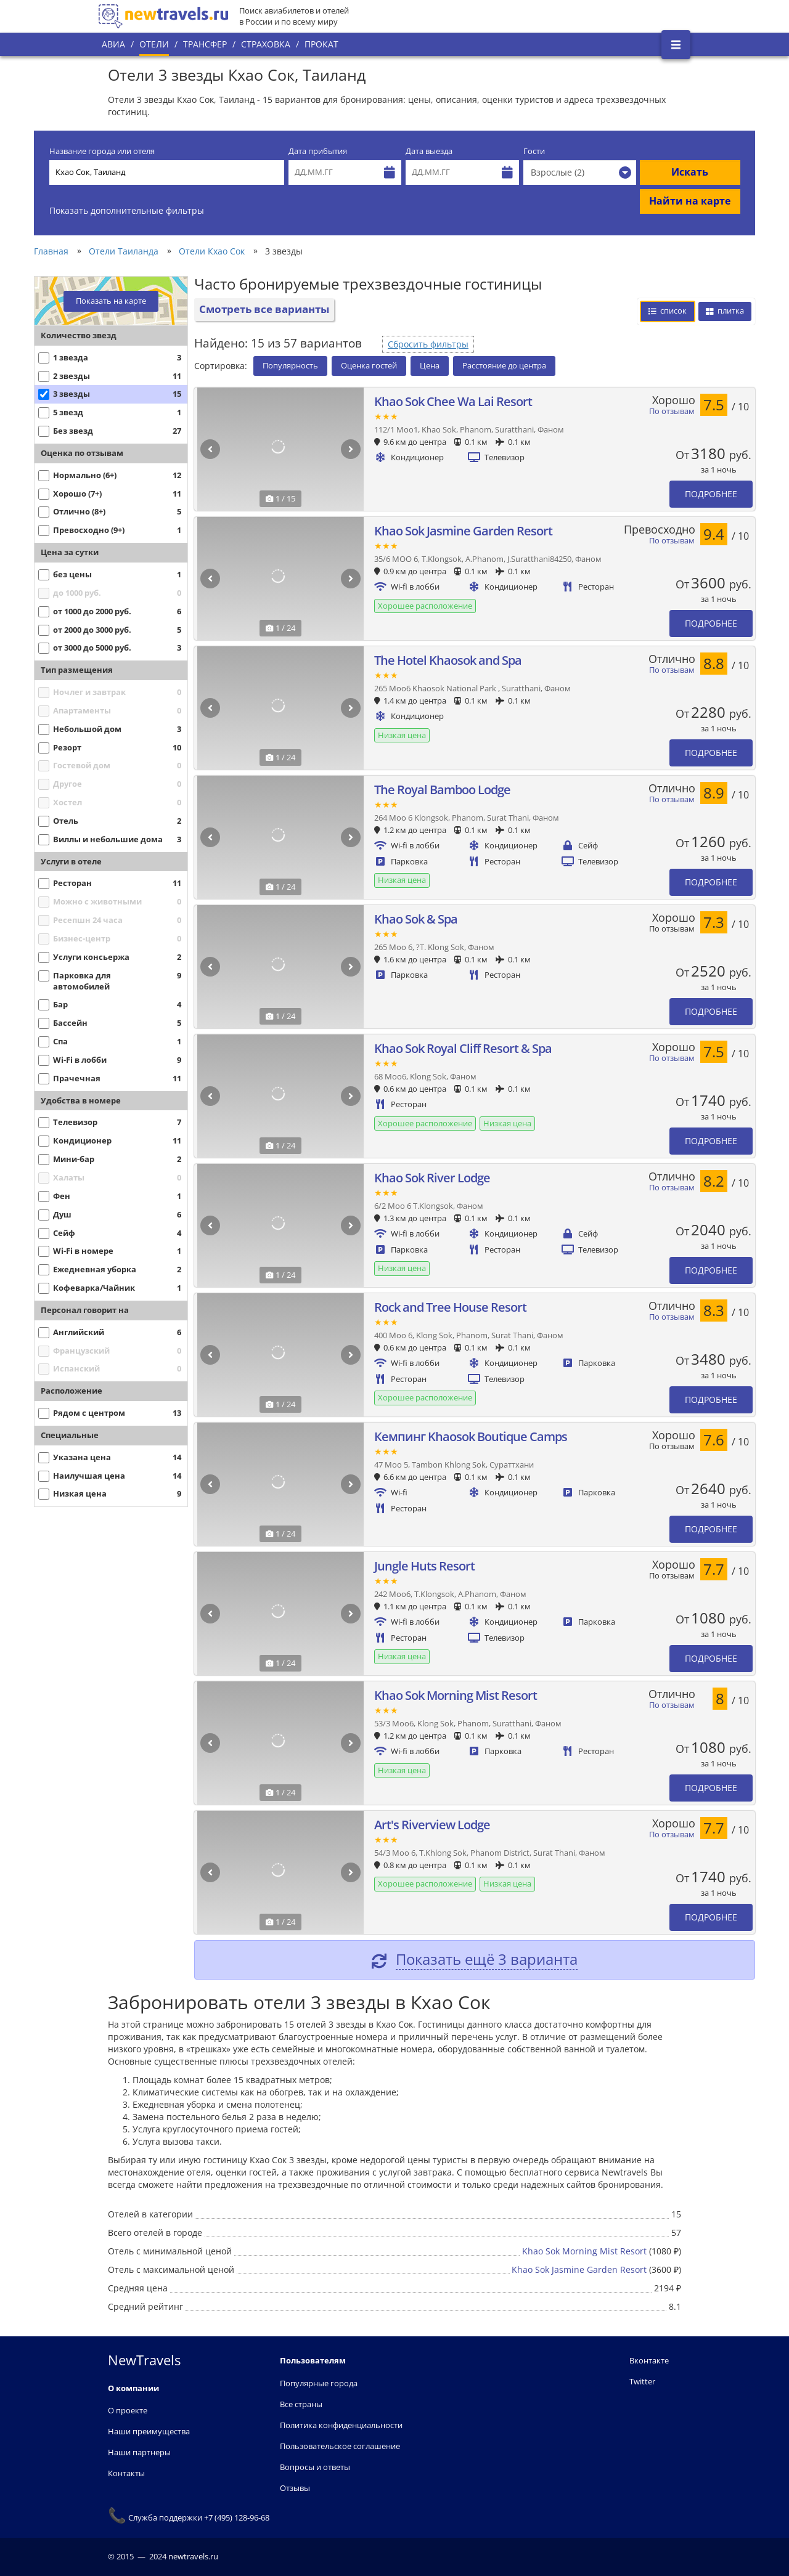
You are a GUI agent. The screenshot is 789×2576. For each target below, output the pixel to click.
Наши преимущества (149, 2431)
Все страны (301, 2404)
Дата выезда (429, 151)
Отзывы (295, 2487)
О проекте (127, 2410)
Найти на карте (689, 201)
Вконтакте (649, 2360)
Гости (534, 151)
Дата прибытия (317, 151)
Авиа (113, 44)
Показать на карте (111, 301)
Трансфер (205, 44)
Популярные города (319, 2383)
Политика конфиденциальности (341, 2425)
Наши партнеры (139, 2452)
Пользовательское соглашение (340, 2446)
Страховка (265, 44)
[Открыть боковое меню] (675, 44)
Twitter (642, 2381)
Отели (154, 44)
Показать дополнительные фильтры (126, 210)
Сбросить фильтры (428, 344)
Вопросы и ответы (315, 2466)
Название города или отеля (102, 151)
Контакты (126, 2473)
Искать (689, 172)
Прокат (321, 44)
